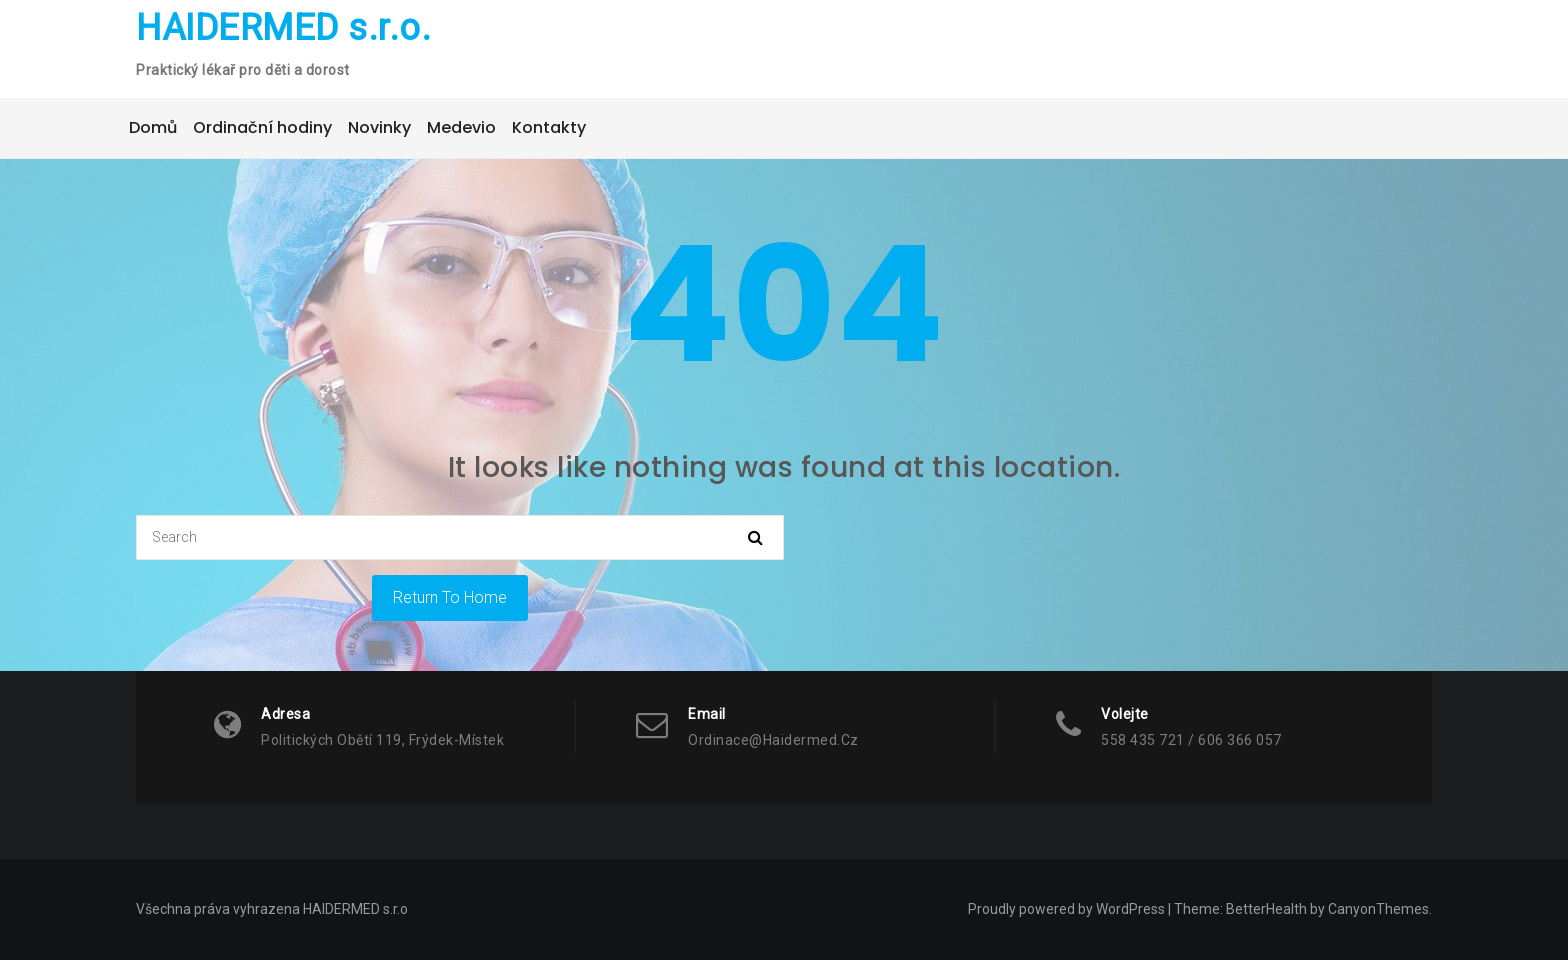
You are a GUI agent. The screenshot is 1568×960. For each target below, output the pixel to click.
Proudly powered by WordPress (1066, 909)
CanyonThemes (1378, 909)
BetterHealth (1266, 909)
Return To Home (450, 597)
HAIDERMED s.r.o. (283, 28)
